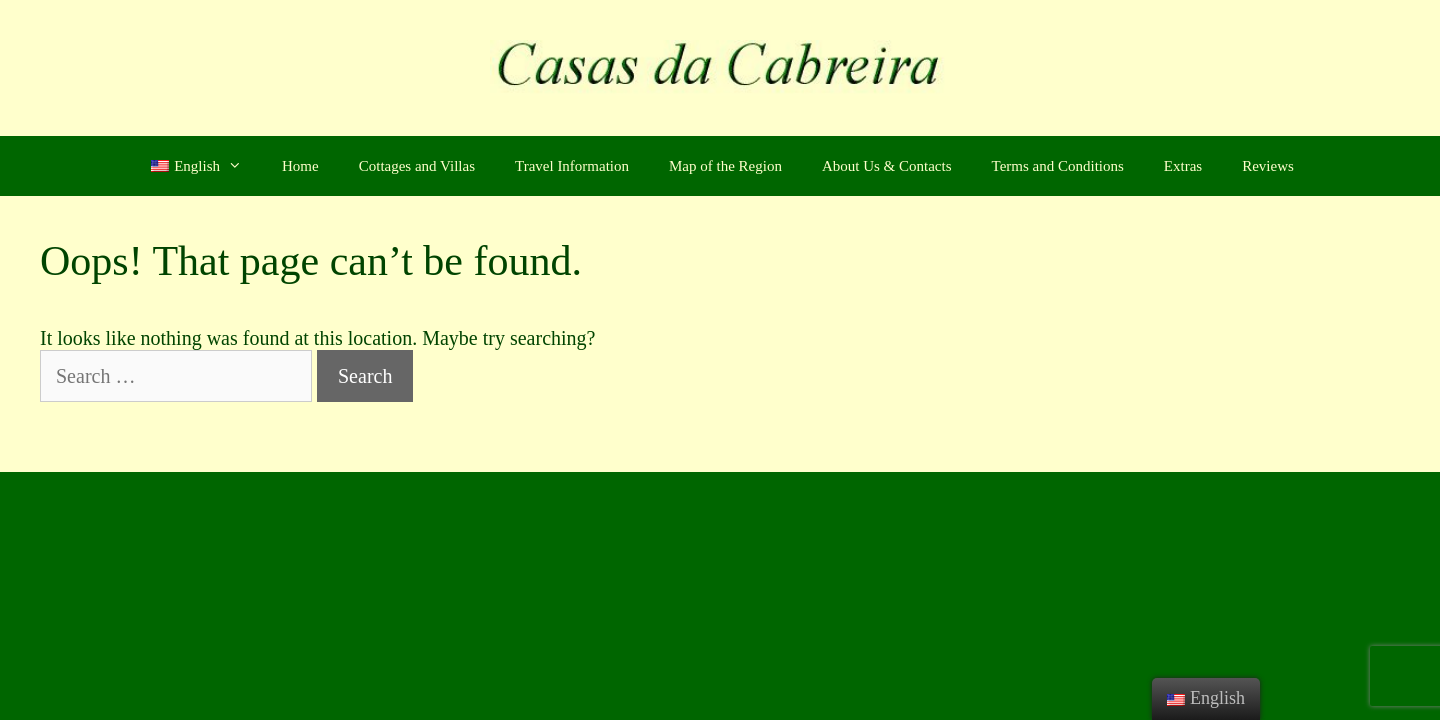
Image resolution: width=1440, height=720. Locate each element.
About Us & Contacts (887, 166)
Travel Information (572, 166)
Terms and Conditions (1058, 166)
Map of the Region (725, 166)
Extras (1183, 166)
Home (300, 166)
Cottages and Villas (417, 166)
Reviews (1268, 166)
